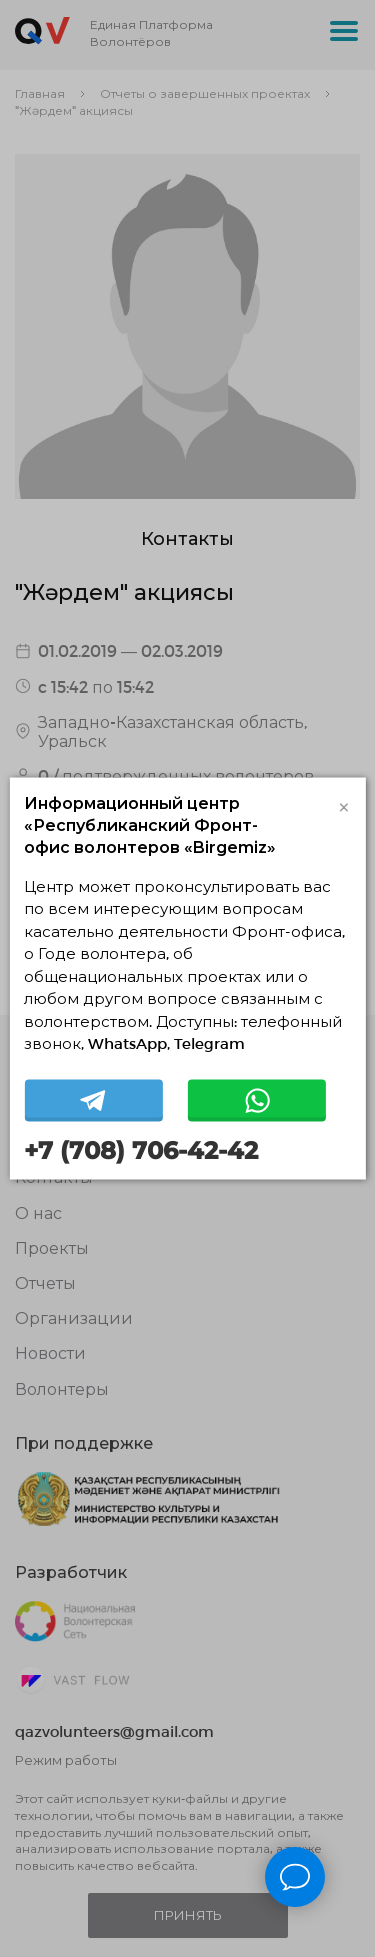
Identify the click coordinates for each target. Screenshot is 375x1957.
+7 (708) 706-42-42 (141, 1150)
